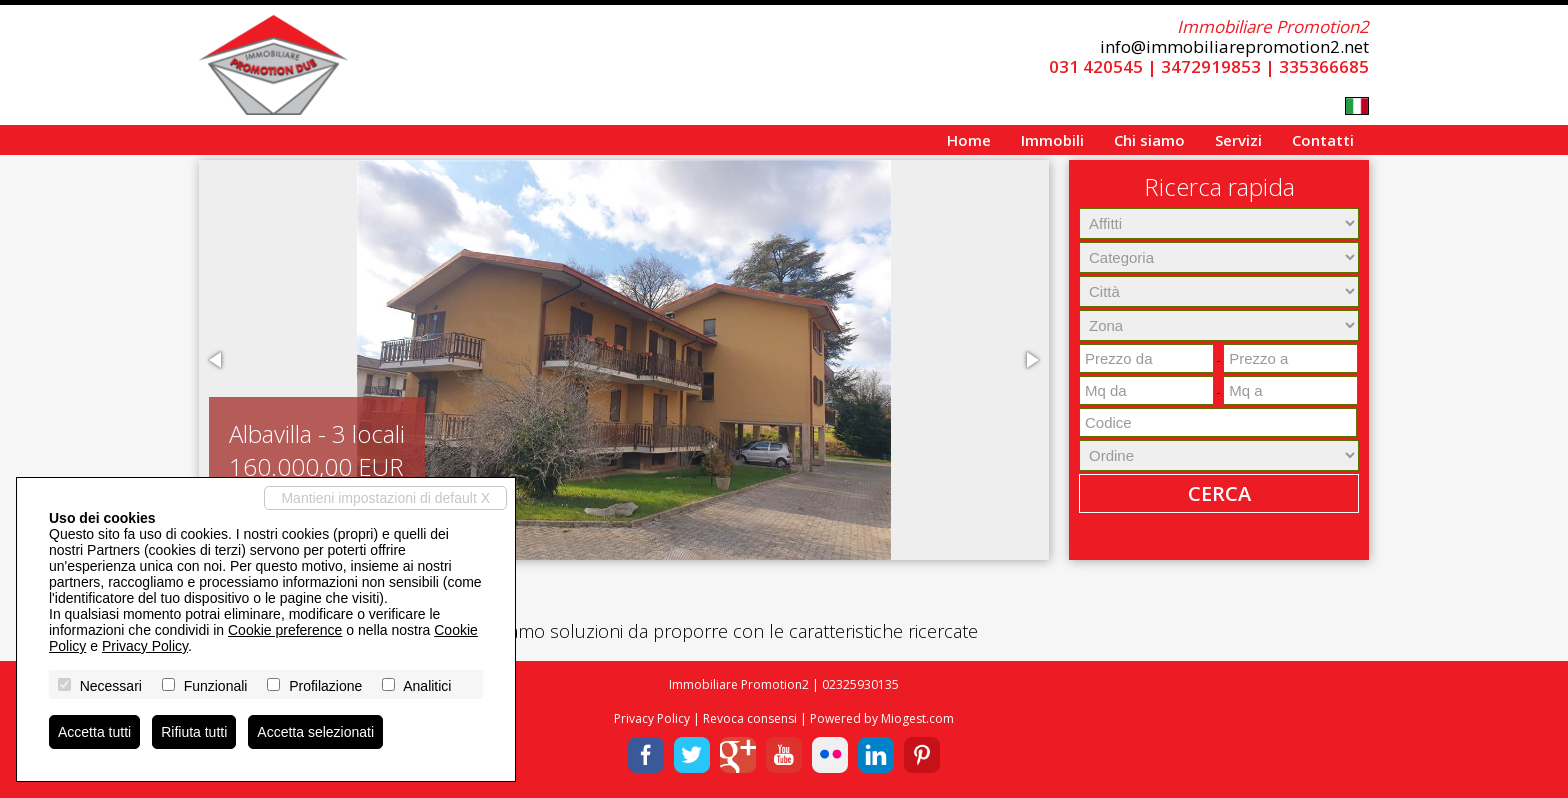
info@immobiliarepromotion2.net (1234, 46)
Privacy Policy (652, 718)
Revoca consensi (750, 718)
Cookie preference (285, 630)
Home (969, 140)
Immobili (1052, 140)
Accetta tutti (94, 732)
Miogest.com (917, 718)
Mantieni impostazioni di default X (385, 498)
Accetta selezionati (315, 732)
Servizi (1238, 140)
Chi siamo (1149, 140)
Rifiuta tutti (194, 732)
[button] (217, 360)
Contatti (1323, 140)
